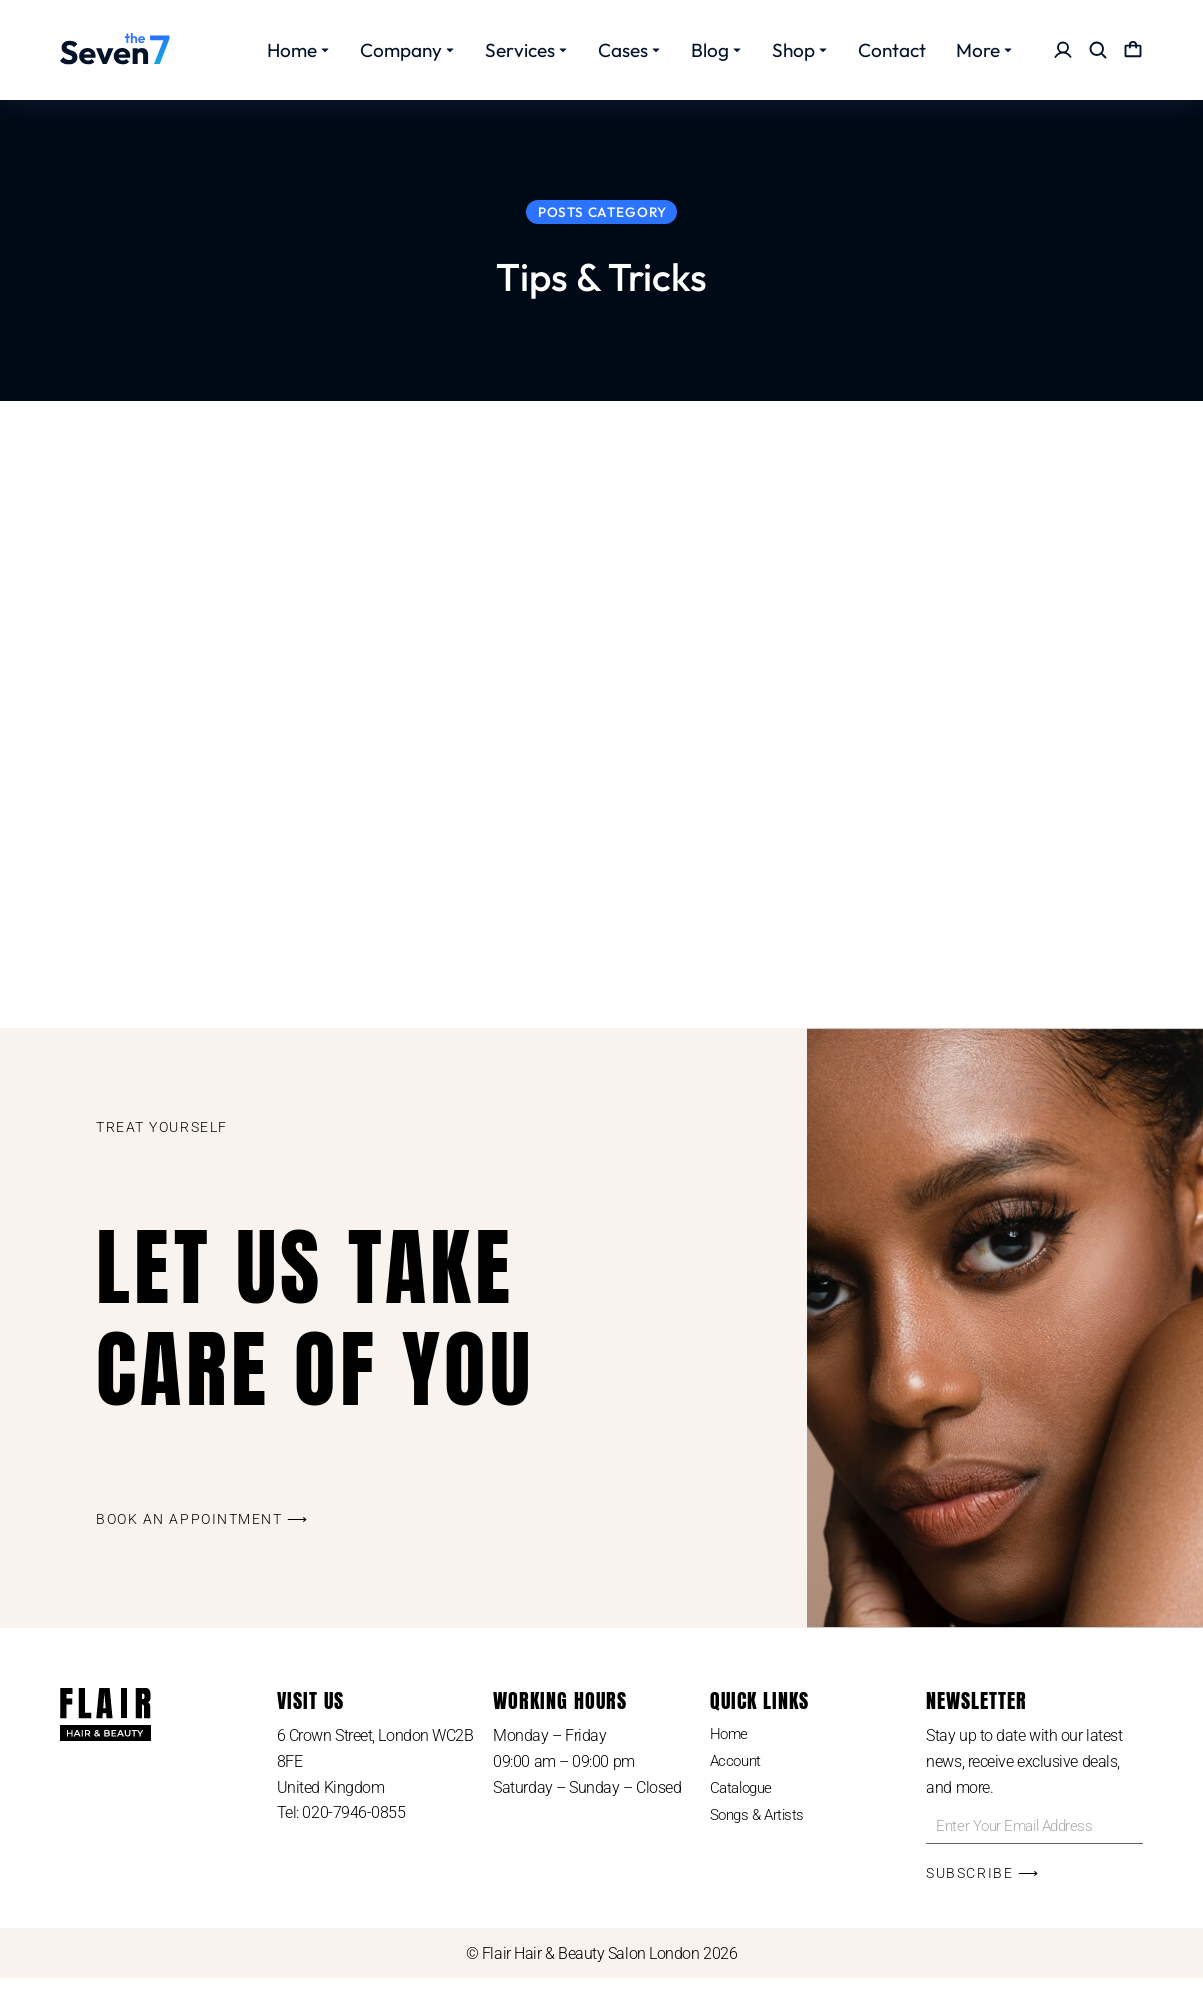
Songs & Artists (760, 1837)
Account (737, 1780)
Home (730, 1751)
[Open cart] (1133, 50)
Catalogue (744, 1809)
